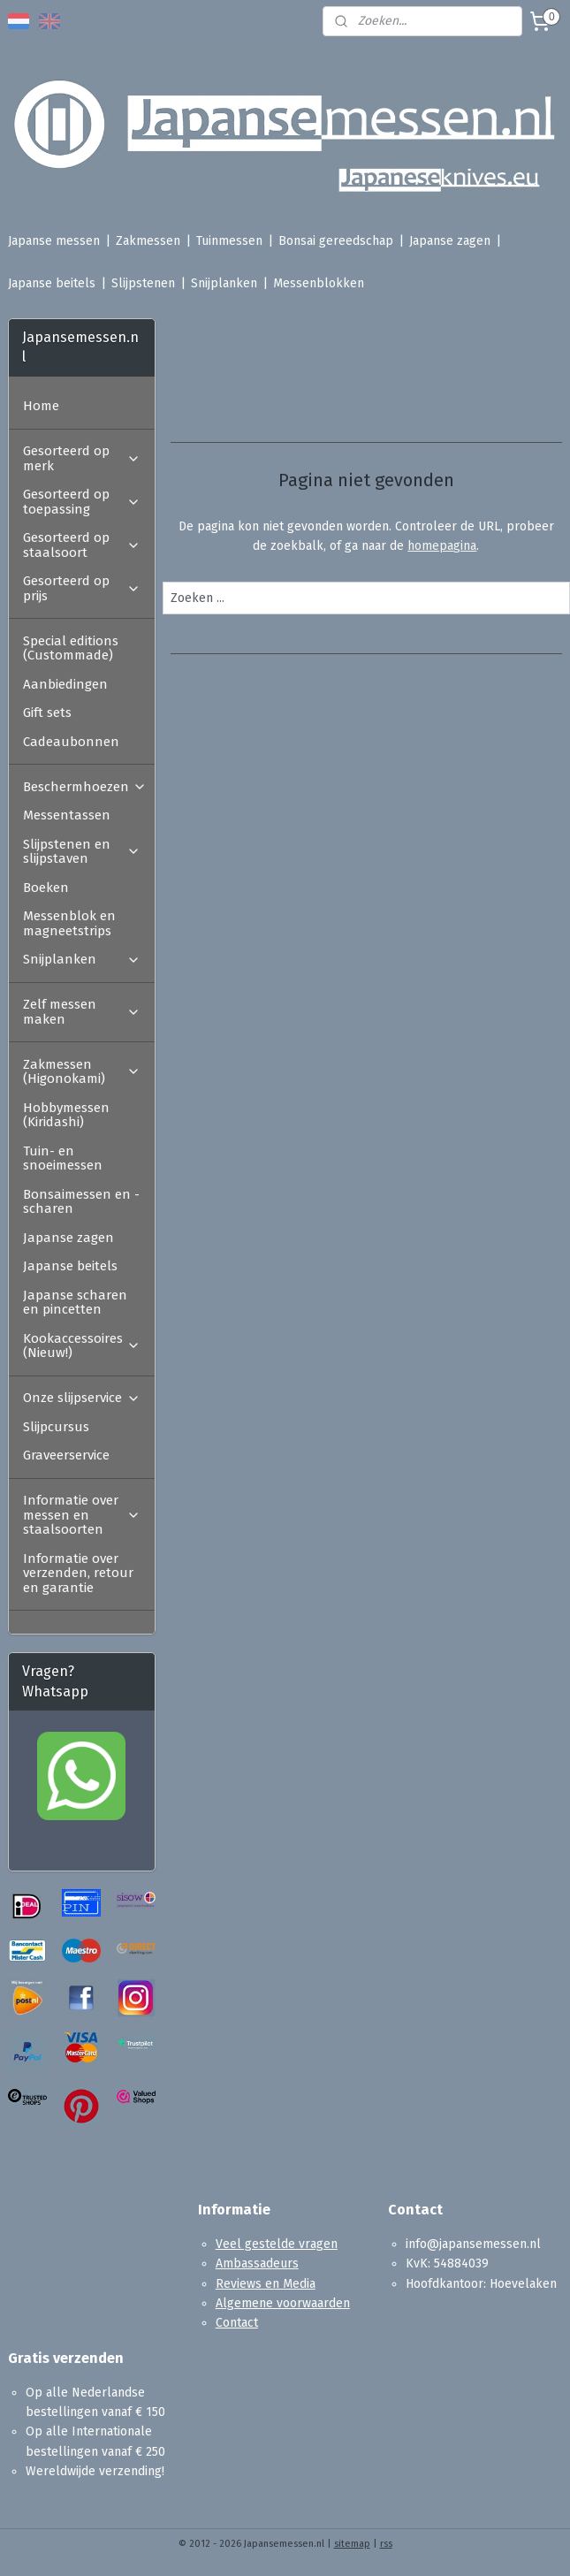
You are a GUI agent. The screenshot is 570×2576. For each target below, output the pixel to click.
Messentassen (66, 815)
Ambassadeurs (257, 2263)
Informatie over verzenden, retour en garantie (78, 1573)
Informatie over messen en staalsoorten (82, 1514)
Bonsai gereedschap (335, 240)
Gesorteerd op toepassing (82, 501)
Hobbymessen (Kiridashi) (66, 1115)
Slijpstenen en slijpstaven (82, 851)
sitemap (352, 2543)
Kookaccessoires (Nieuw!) (82, 1345)
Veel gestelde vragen (277, 2244)
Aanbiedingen (65, 684)
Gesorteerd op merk (82, 458)
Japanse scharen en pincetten (75, 1302)
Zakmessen (148, 240)
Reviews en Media (265, 2283)
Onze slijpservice (82, 1398)
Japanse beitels (51, 283)
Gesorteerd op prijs (82, 588)
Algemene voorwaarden (283, 2303)
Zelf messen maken (82, 1011)
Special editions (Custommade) (70, 648)
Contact (237, 2322)
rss (386, 2543)
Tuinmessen (229, 240)
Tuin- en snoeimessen (63, 1158)
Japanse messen (54, 240)
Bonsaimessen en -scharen (81, 1201)
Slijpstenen (143, 283)
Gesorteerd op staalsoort (82, 545)
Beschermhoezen (85, 787)
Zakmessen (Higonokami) (82, 1071)
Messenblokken (318, 283)
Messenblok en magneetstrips (69, 923)
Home (41, 406)
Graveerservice (66, 1455)
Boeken (46, 888)
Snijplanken (224, 283)
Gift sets (47, 712)
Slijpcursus (56, 1427)
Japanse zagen (449, 240)
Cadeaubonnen (71, 742)
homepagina (442, 545)
